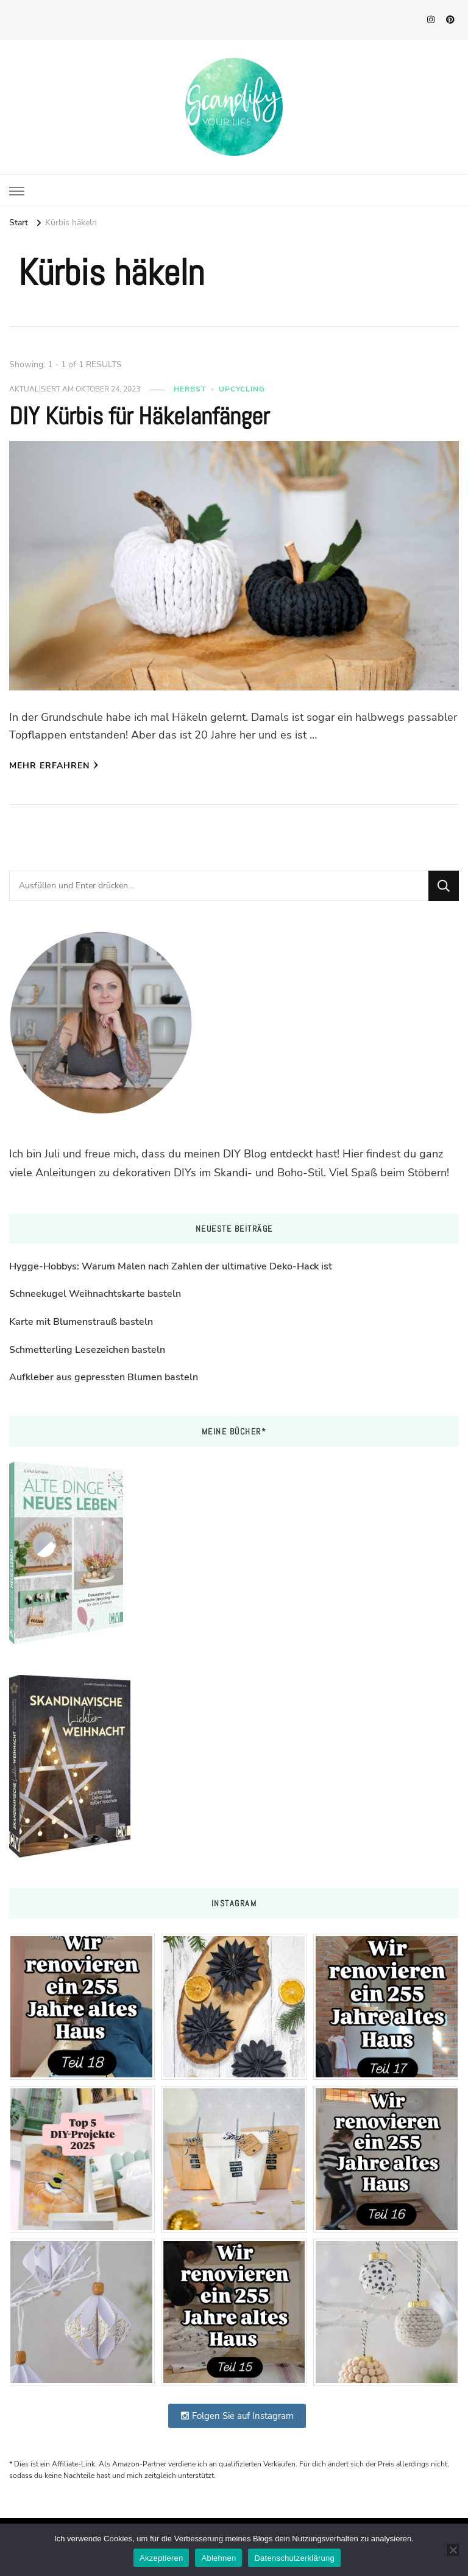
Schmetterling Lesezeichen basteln (87, 1349)
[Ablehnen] (453, 2550)
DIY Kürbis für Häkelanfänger (139, 416)
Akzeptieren (161, 2558)
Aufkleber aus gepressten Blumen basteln (103, 1377)
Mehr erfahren (54, 765)
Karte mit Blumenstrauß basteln (81, 1321)
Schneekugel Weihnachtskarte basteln (95, 1293)
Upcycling (242, 389)
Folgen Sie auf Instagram (237, 2416)
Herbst (190, 389)
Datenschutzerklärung (294, 2558)
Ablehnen (218, 2558)
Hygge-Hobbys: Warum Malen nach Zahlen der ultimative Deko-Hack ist (170, 1266)
